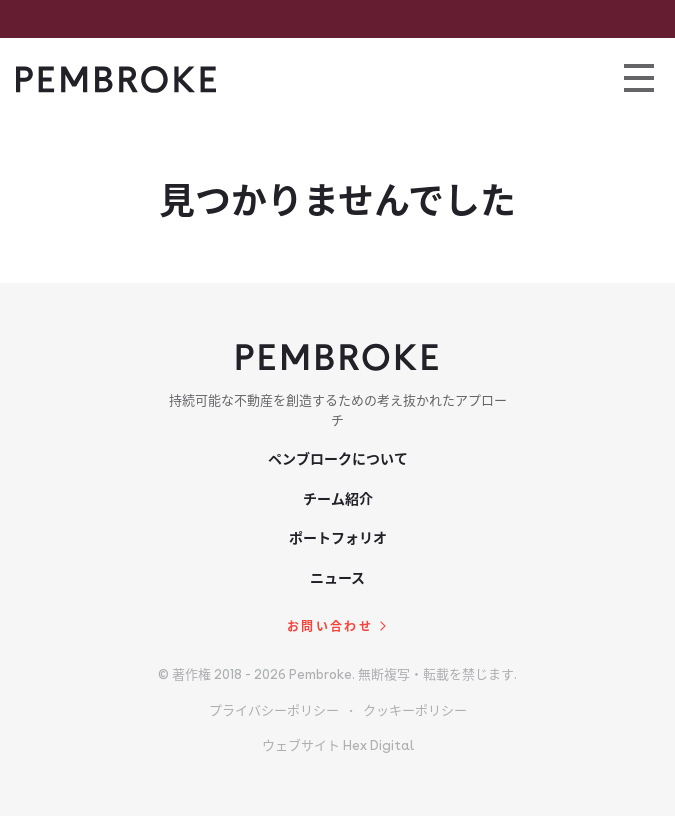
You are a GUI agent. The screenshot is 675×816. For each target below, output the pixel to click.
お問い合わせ (330, 627)
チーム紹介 (338, 499)
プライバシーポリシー (274, 710)
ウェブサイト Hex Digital (338, 745)
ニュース (337, 578)
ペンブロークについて (338, 459)
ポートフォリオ (338, 538)
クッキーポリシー (415, 710)
